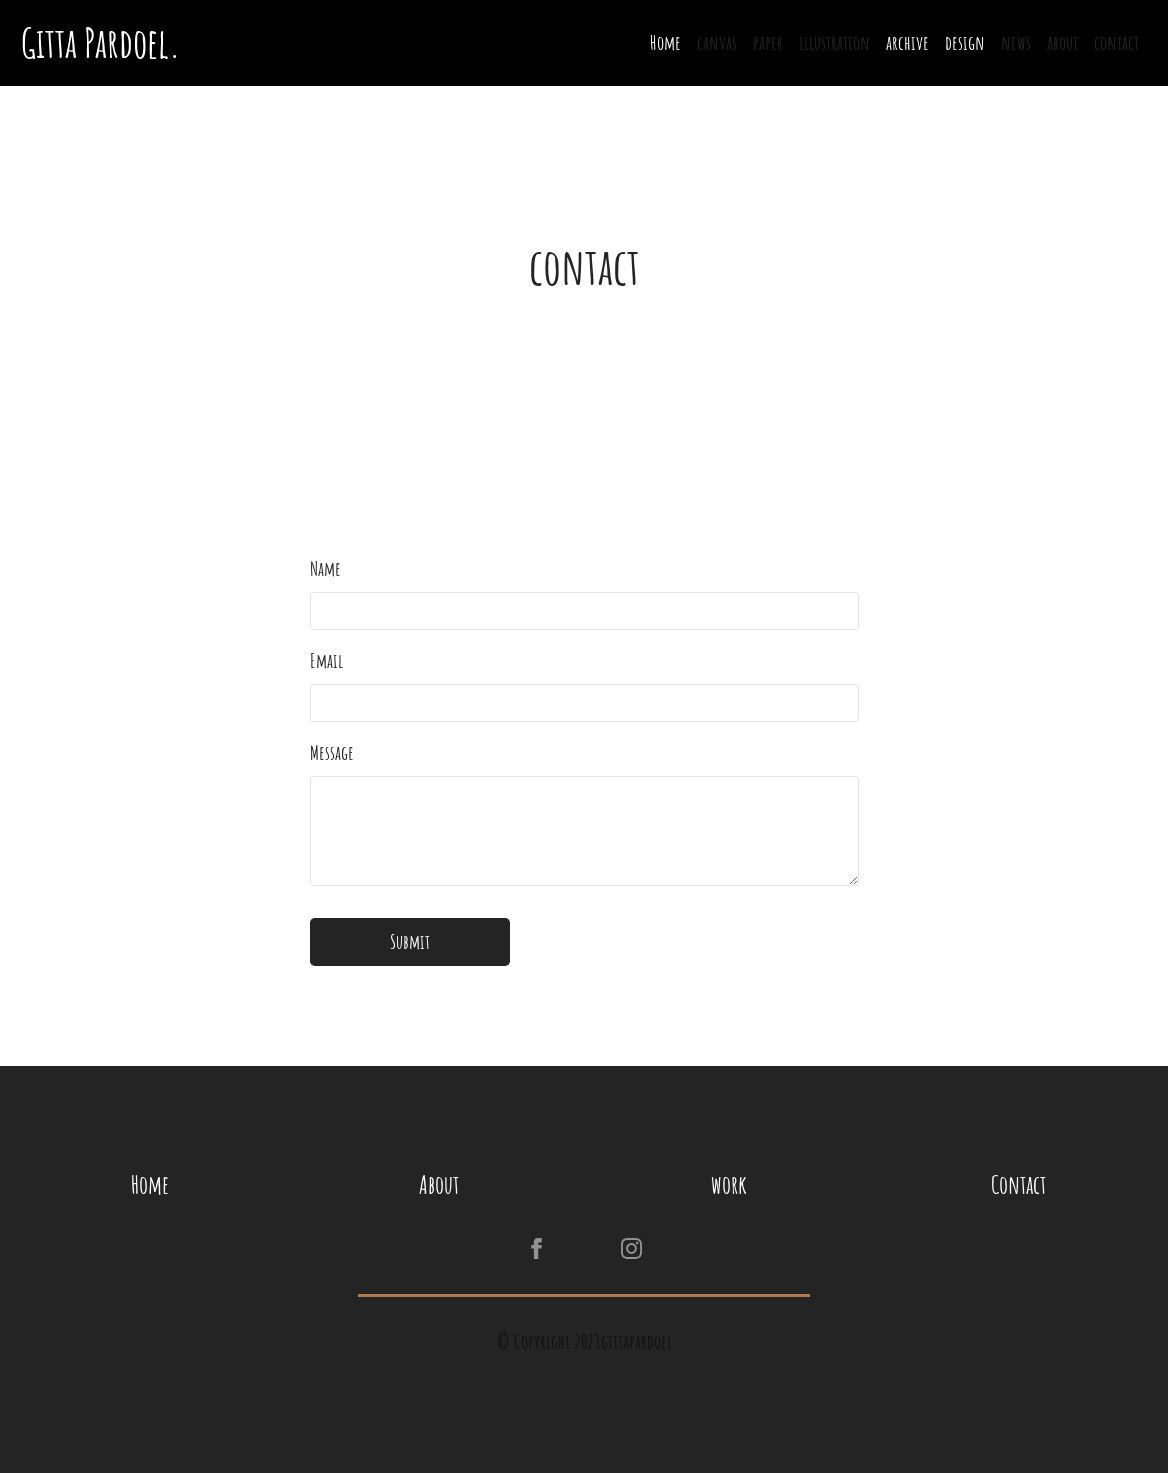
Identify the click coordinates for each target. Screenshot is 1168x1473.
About (439, 1184)
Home (665, 42)
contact (1116, 42)
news (1016, 42)
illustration (834, 42)
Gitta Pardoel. (104, 42)
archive (907, 42)
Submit (410, 941)
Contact (1018, 1184)
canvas (717, 42)
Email (326, 660)
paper (768, 42)
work (729, 1184)
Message (332, 752)
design (965, 42)
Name (325, 568)
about (1062, 42)
